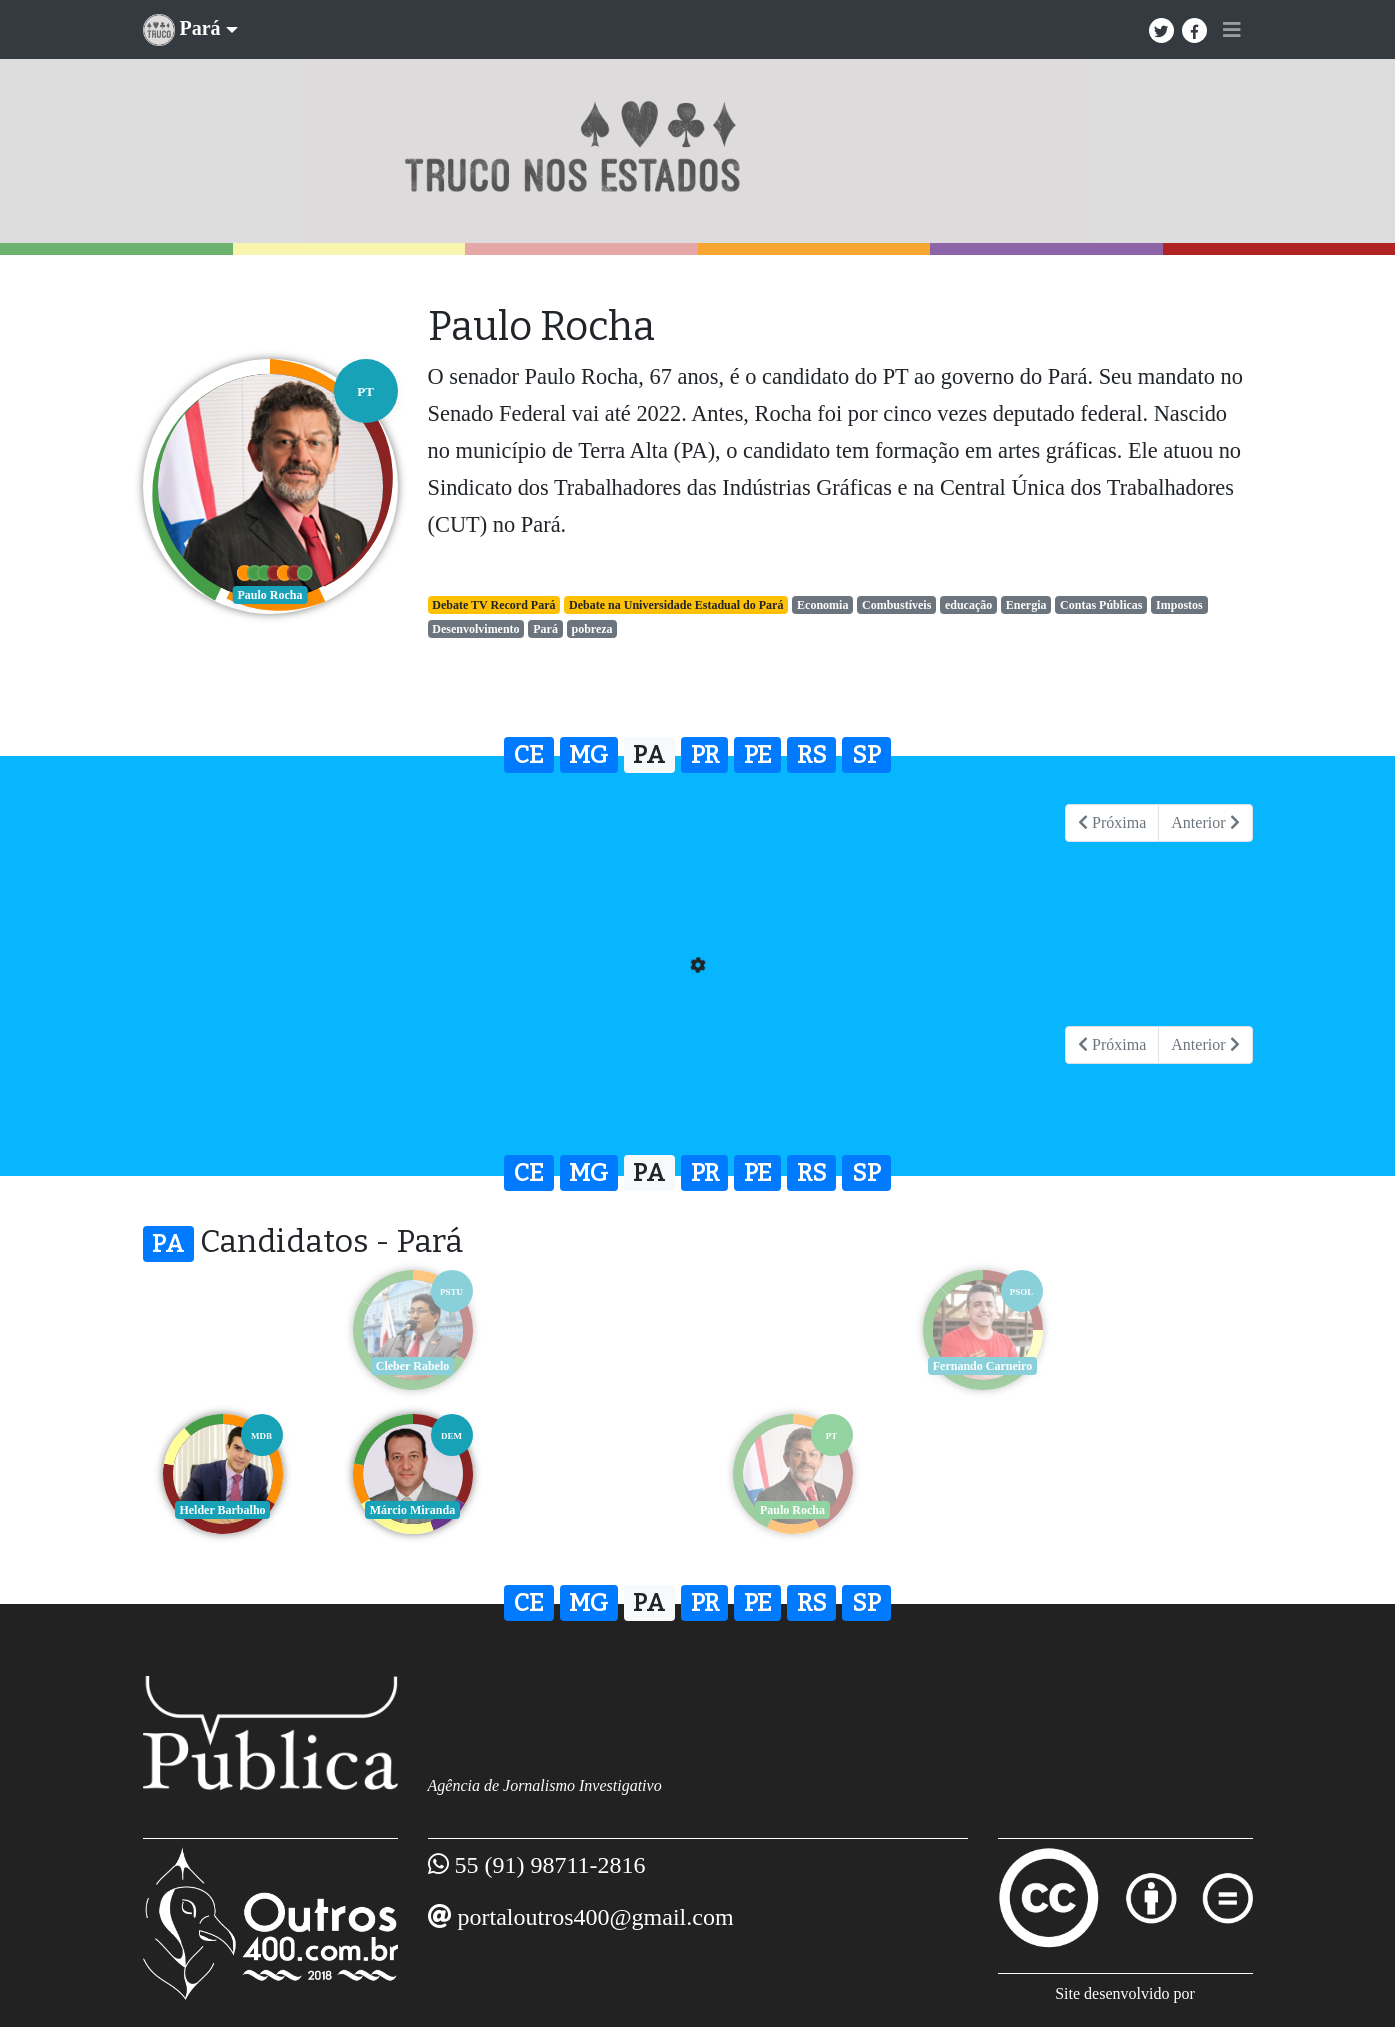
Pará (545, 629)
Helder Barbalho (602, 1366)
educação (968, 605)
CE (529, 755)
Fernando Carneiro (412, 1366)
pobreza (591, 629)
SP (866, 755)
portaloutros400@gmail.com (596, 1773)
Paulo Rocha (982, 1366)
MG (588, 755)
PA (649, 755)
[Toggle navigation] (1232, 30)
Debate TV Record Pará (493, 605)
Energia (1026, 605)
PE (758, 755)
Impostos (1179, 605)
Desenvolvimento (475, 629)
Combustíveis (896, 605)
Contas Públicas (1101, 605)
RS (812, 755)
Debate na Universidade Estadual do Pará (676, 605)
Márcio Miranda (792, 1366)
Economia (822, 605)
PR (705, 755)
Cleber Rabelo (222, 1366)
